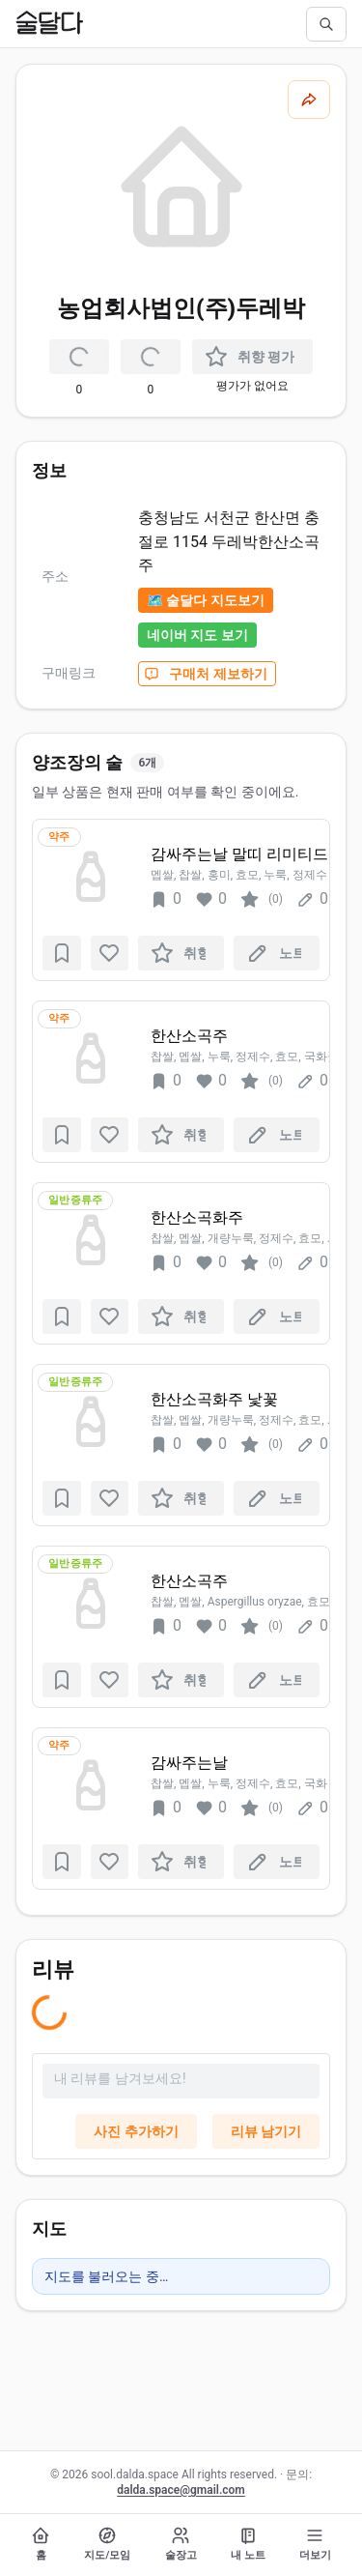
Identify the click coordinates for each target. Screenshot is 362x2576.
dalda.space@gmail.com (181, 2490)
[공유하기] (309, 99)
